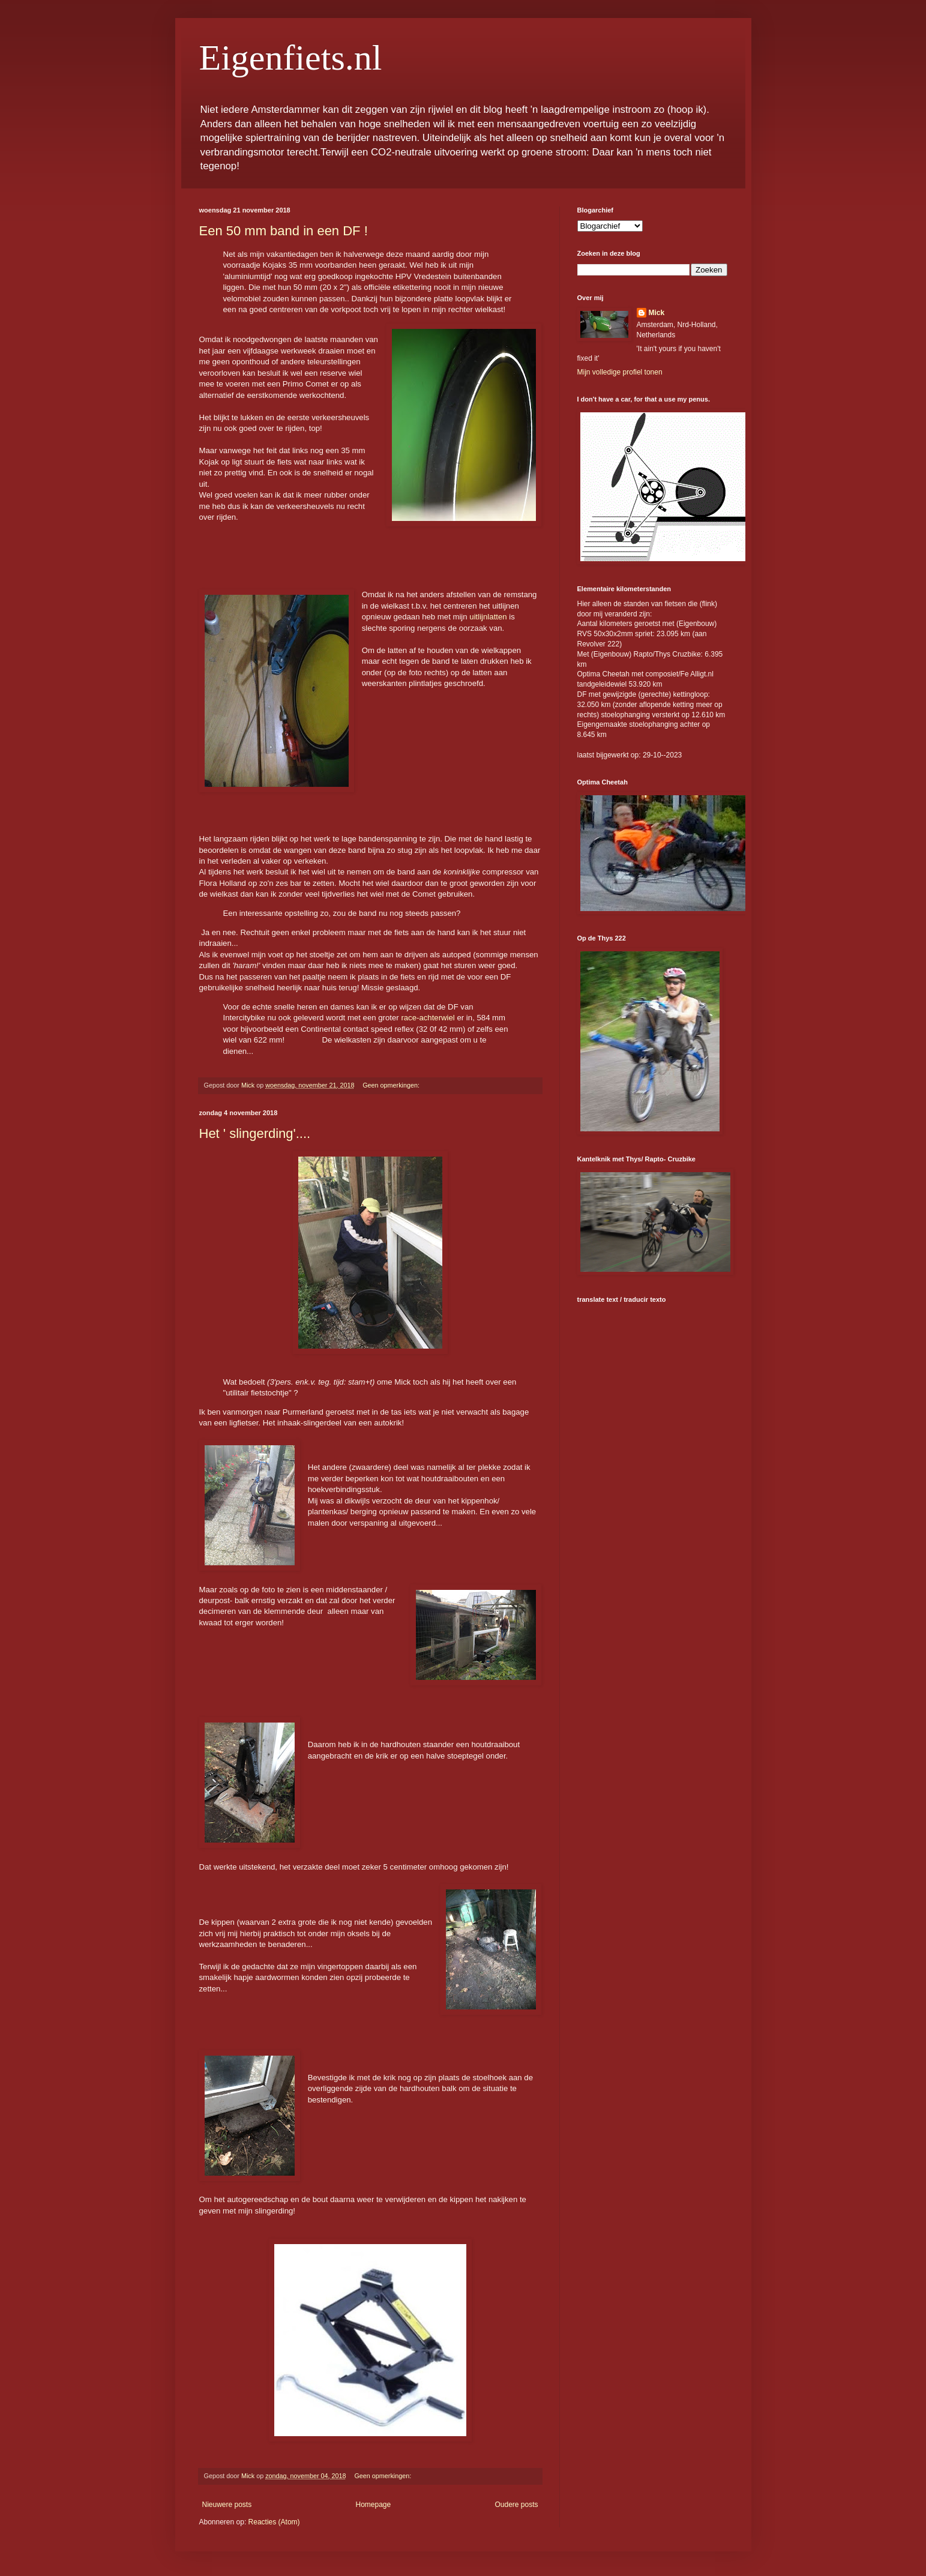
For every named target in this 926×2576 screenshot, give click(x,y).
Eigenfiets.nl (290, 57)
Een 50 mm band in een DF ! (283, 230)
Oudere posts (516, 2504)
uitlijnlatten (488, 616)
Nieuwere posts (227, 2504)
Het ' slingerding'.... (255, 1133)
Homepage (373, 2504)
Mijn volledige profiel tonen (620, 372)
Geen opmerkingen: (391, 1085)
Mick (657, 312)
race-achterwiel (427, 1017)
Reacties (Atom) (274, 2522)
